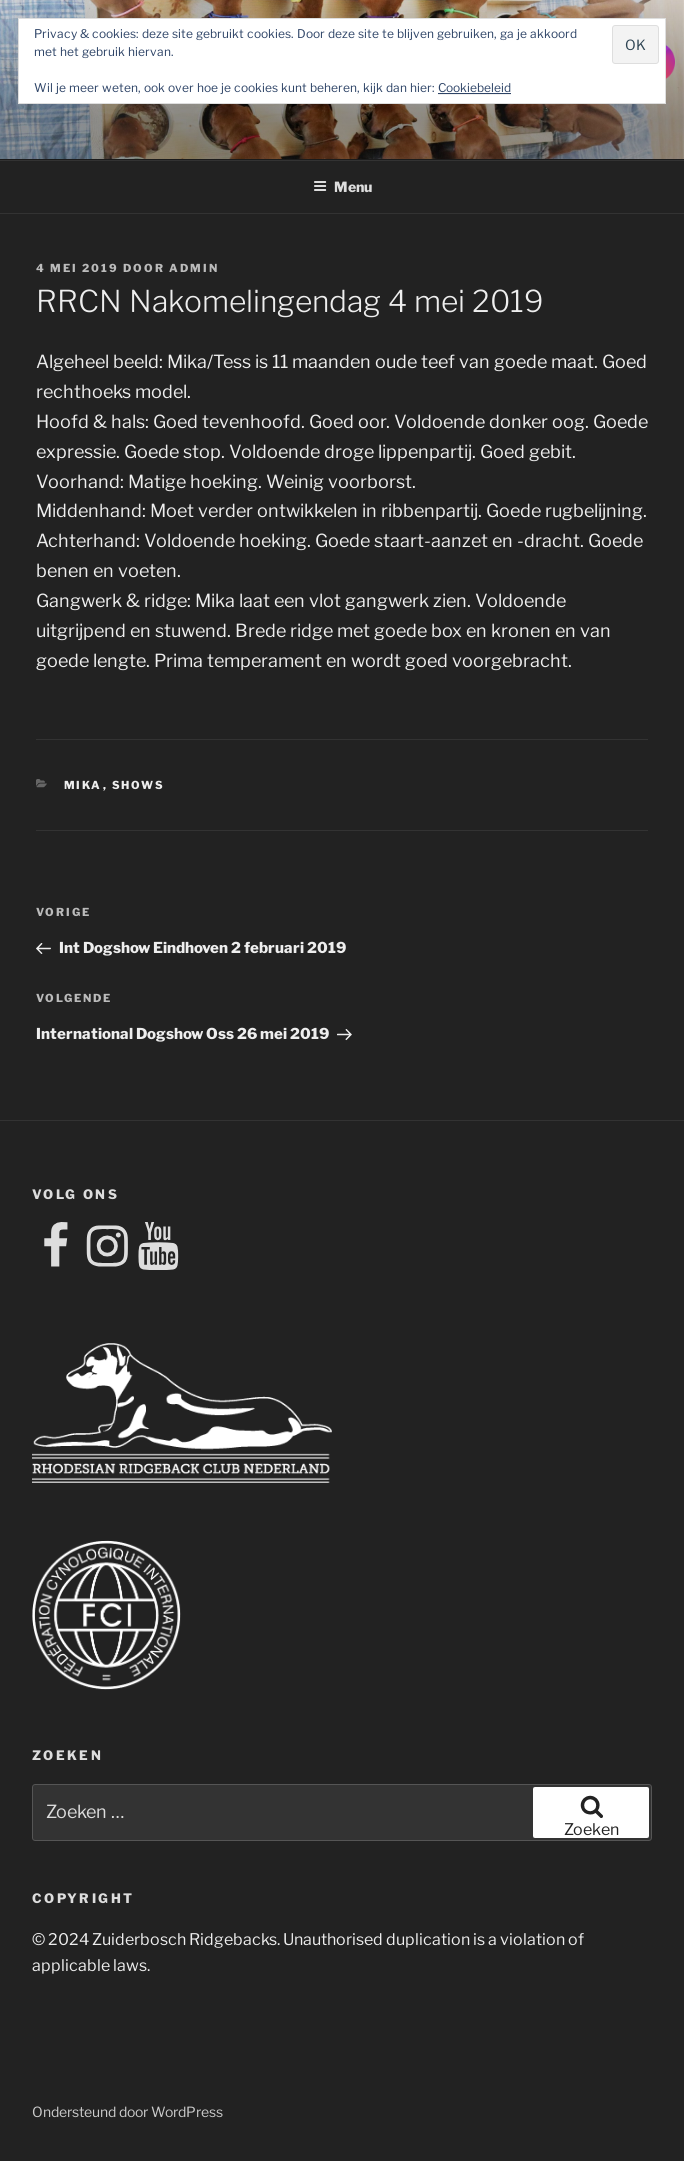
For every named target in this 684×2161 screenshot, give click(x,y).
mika (83, 785)
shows (139, 785)
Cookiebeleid (474, 87)
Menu (342, 186)
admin (194, 268)
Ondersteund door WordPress (127, 2111)
